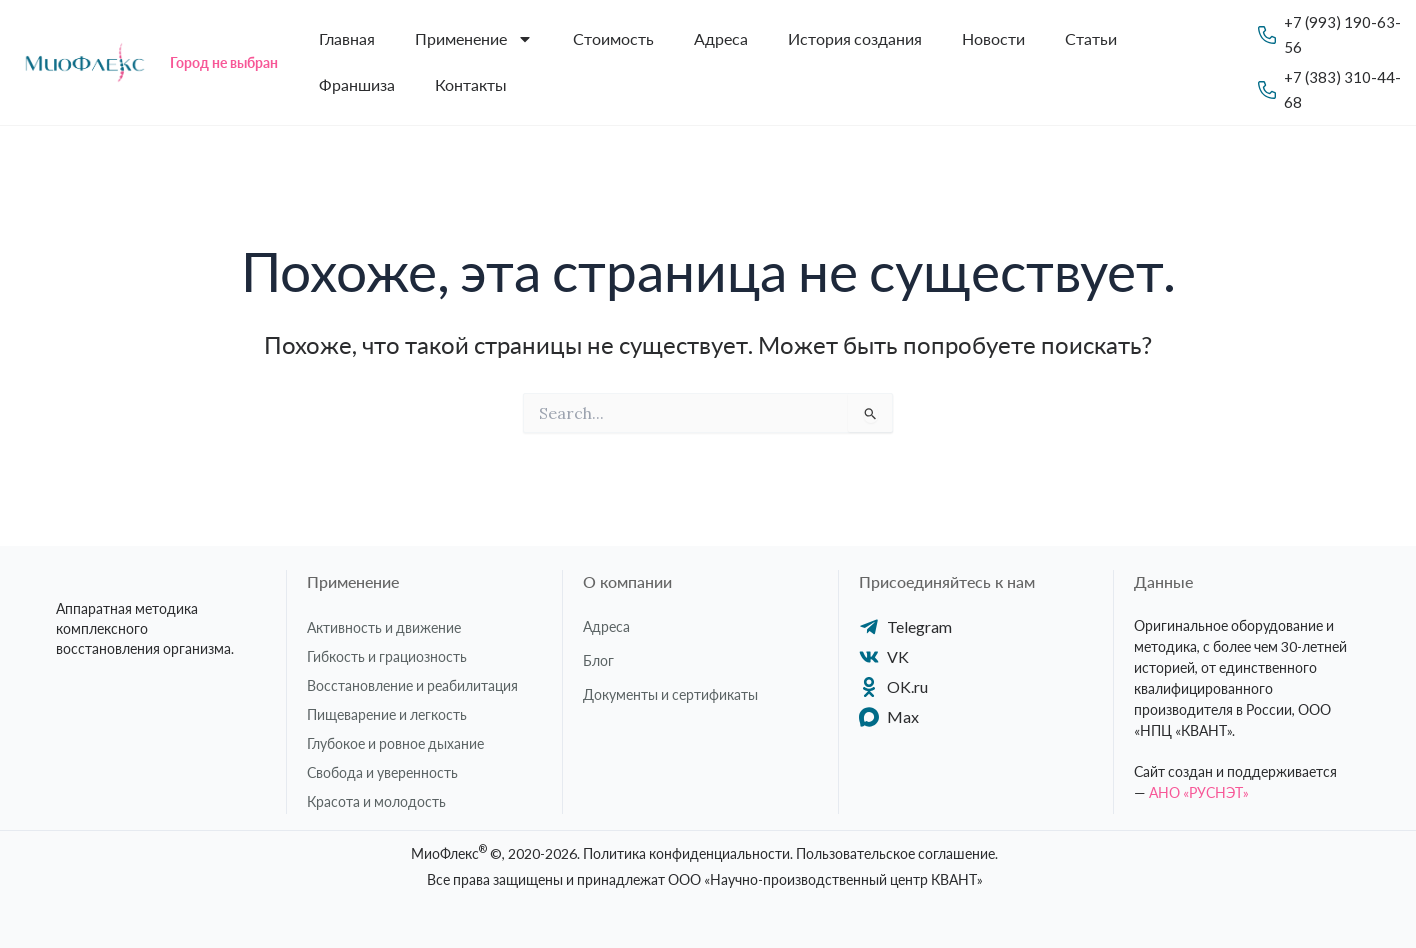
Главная (347, 38)
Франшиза (357, 84)
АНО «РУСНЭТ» (1199, 792)
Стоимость (613, 38)
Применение (474, 39)
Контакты (471, 84)
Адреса (721, 38)
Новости (993, 38)
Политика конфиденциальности (686, 853)
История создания (855, 38)
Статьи (1091, 38)
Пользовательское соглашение (895, 853)
